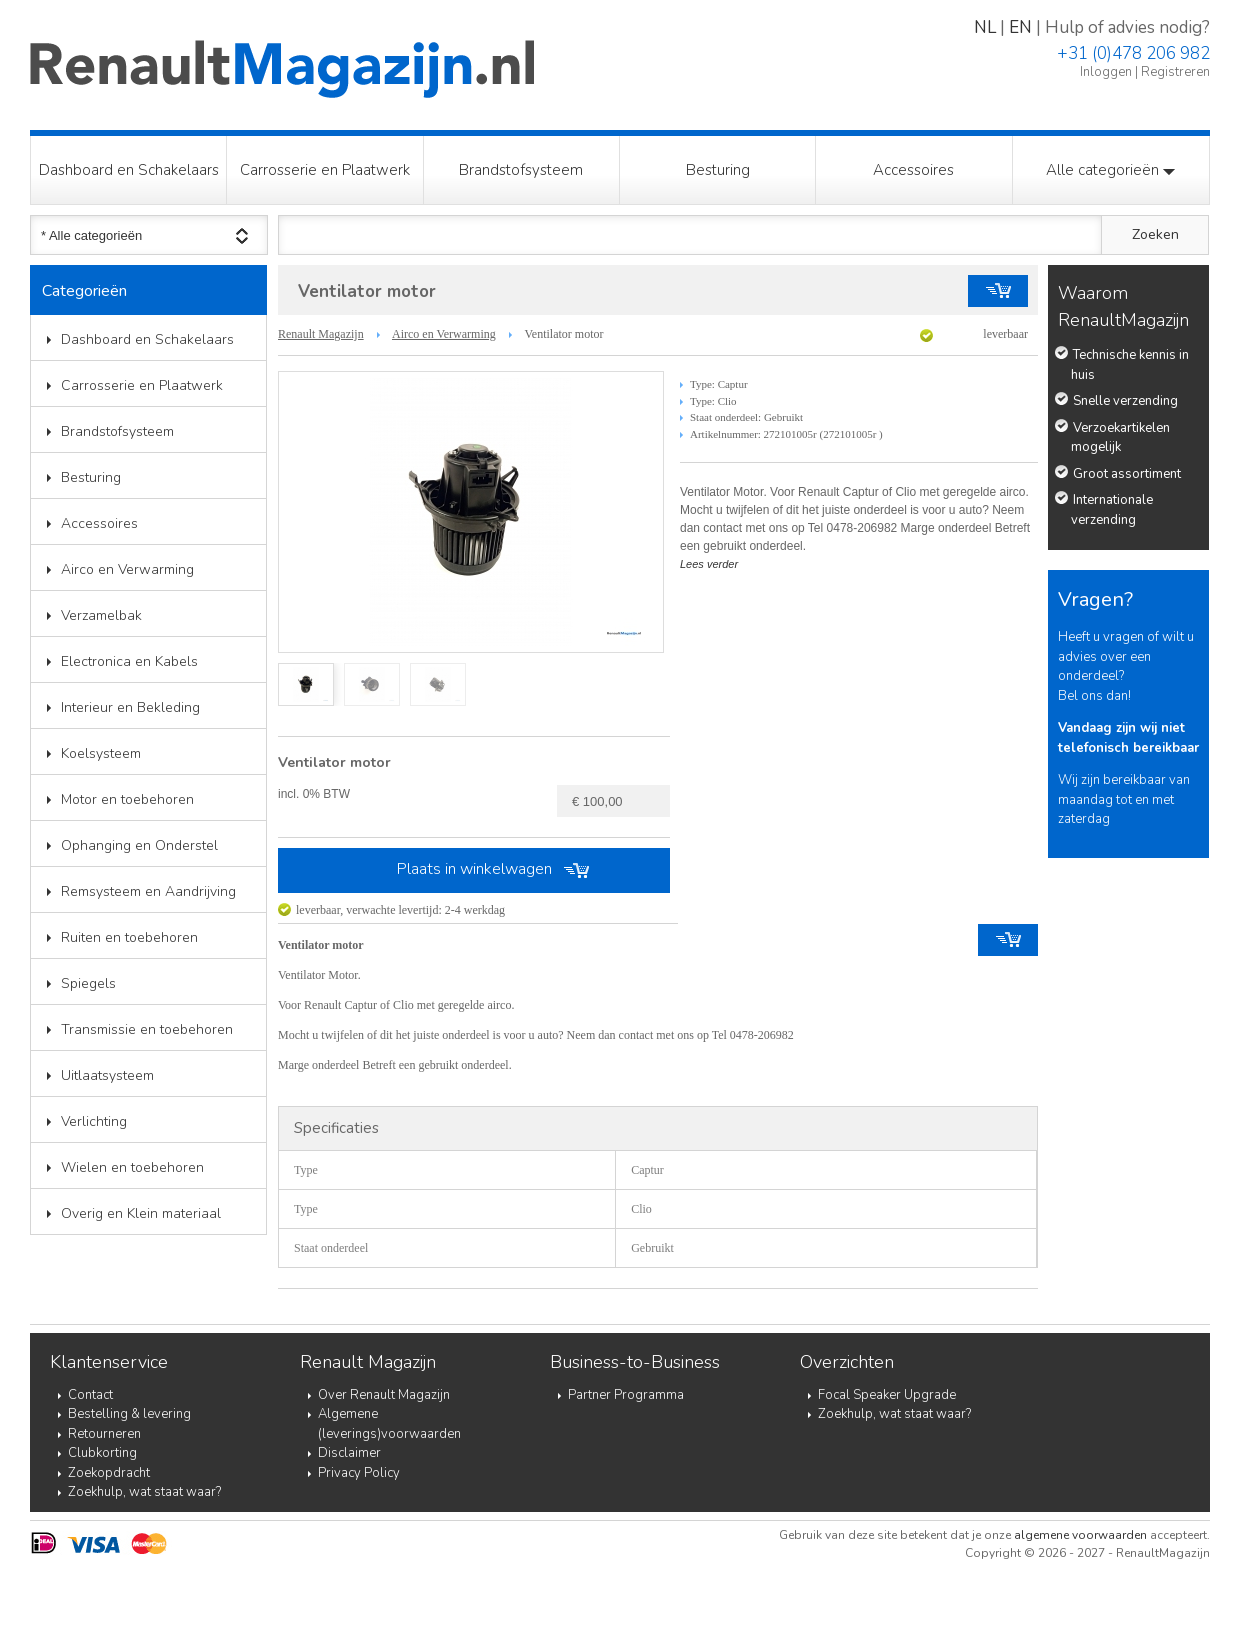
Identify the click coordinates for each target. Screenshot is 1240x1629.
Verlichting (94, 1121)
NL (985, 27)
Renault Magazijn (321, 334)
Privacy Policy (359, 1473)
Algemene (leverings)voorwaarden (389, 1424)
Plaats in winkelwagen (474, 869)
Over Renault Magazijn (384, 1395)
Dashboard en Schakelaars (129, 170)
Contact (90, 1395)
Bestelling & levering (129, 1414)
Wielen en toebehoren (132, 1167)
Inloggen (1106, 72)
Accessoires (913, 170)
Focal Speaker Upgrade (887, 1395)
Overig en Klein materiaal (141, 1213)
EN (1020, 27)
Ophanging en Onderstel (139, 845)
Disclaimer (349, 1453)
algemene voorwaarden (1080, 1535)
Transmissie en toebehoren (147, 1029)
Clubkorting (102, 1453)
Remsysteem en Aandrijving (148, 891)
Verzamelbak (101, 615)
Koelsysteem (101, 753)
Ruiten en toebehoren (129, 937)
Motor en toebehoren (127, 799)
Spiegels (88, 983)
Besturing (718, 170)
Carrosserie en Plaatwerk (325, 170)
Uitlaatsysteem (107, 1075)
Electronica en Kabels (129, 661)
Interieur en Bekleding (130, 707)
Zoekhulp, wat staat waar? (144, 1492)
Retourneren (104, 1434)
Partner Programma (626, 1395)
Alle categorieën (1110, 170)
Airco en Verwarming (127, 569)
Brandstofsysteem (521, 170)
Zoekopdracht (109, 1473)
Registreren (1175, 72)
